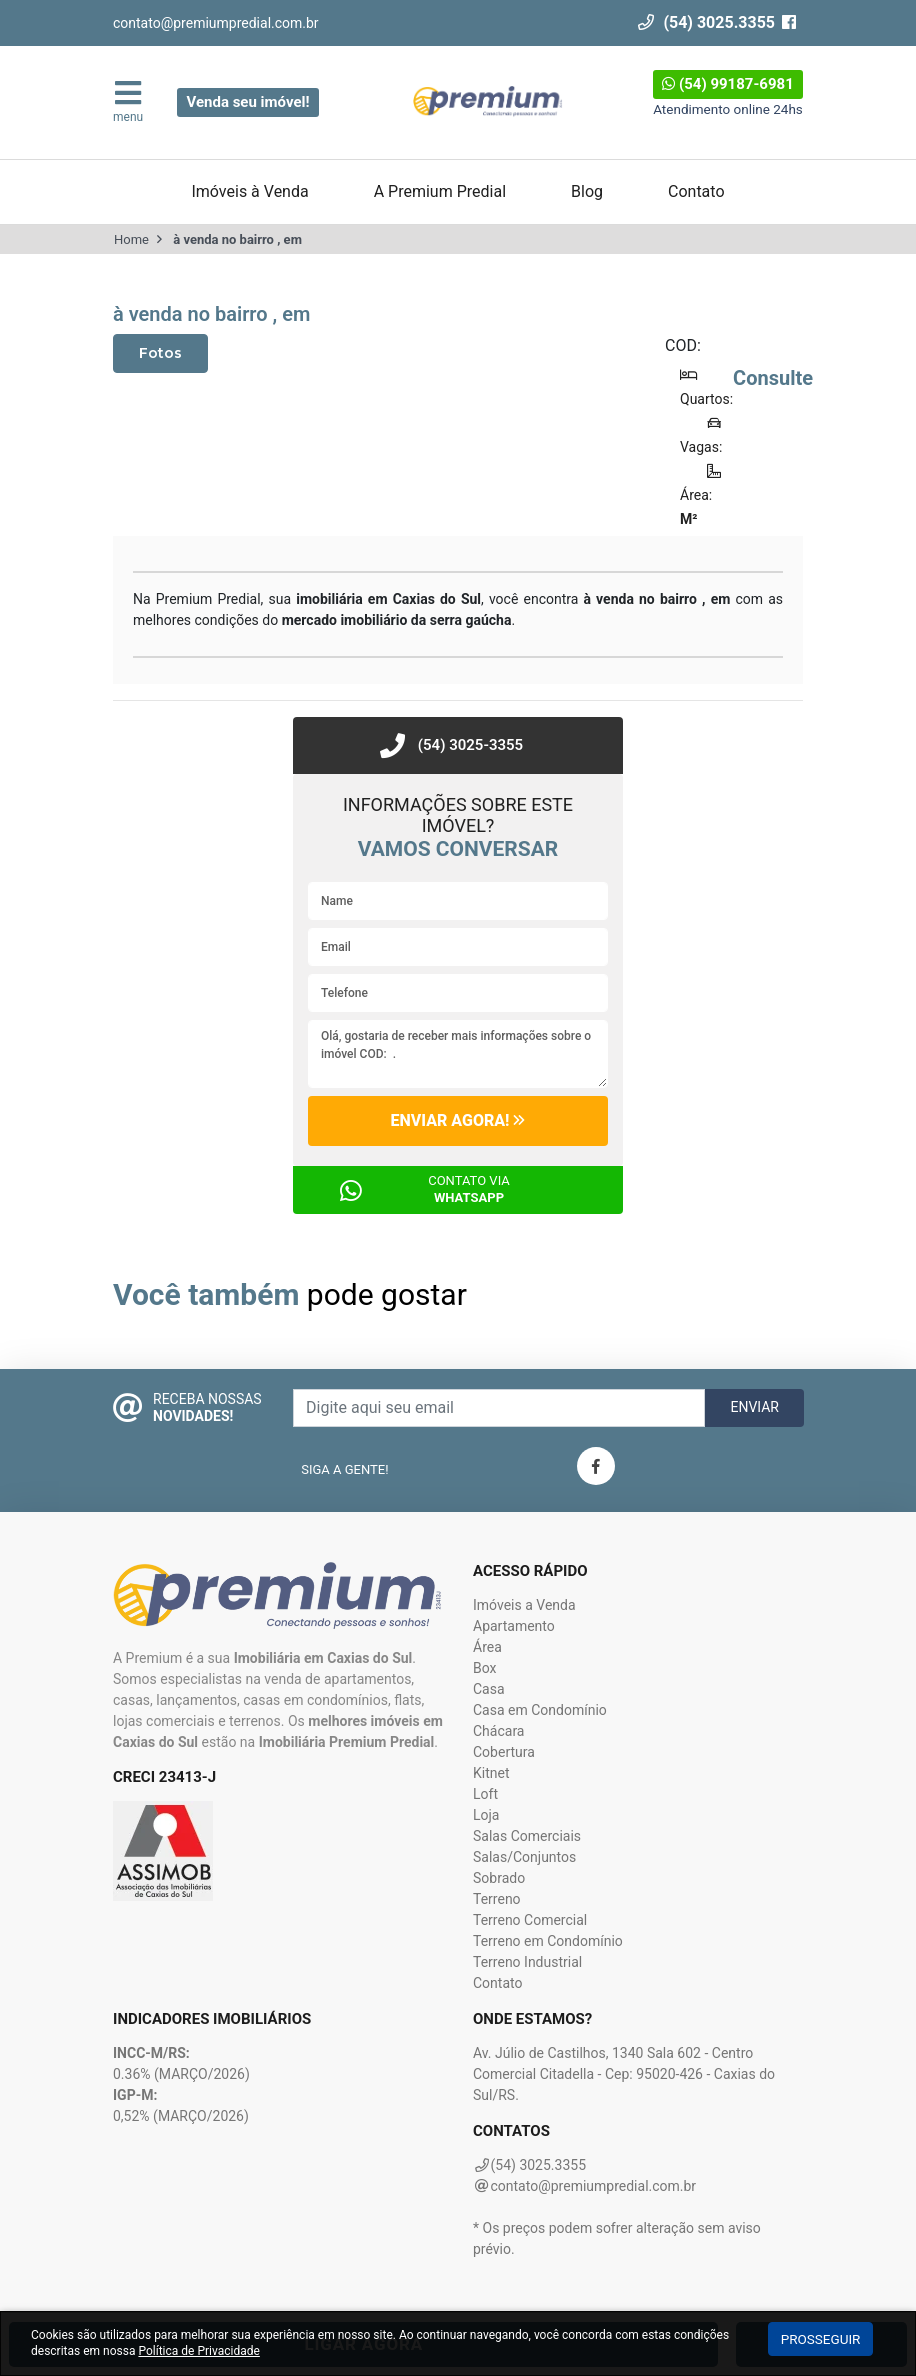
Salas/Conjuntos (524, 1857)
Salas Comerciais (527, 1836)
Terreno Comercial (530, 1920)
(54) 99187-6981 (728, 84)
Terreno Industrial (527, 1962)
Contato (696, 191)
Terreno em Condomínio (548, 1941)
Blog (587, 191)
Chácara (498, 1731)
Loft (485, 1794)
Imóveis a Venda (524, 1605)
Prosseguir (821, 2339)
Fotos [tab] (160, 353)
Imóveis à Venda (249, 191)
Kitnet (491, 1773)
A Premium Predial (440, 191)
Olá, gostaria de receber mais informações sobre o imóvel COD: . (458, 1054)
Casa (489, 1689)
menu (128, 101)
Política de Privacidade (198, 2351)
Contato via (469, 1189)
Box (485, 1668)
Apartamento (514, 1626)
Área (487, 1647)
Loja (486, 1815)
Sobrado (499, 1878)
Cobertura (504, 1752)
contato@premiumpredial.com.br (216, 23)
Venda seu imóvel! (247, 102)
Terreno (497, 1899)
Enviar (754, 1407)
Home (131, 239)
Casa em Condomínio (540, 1710)
